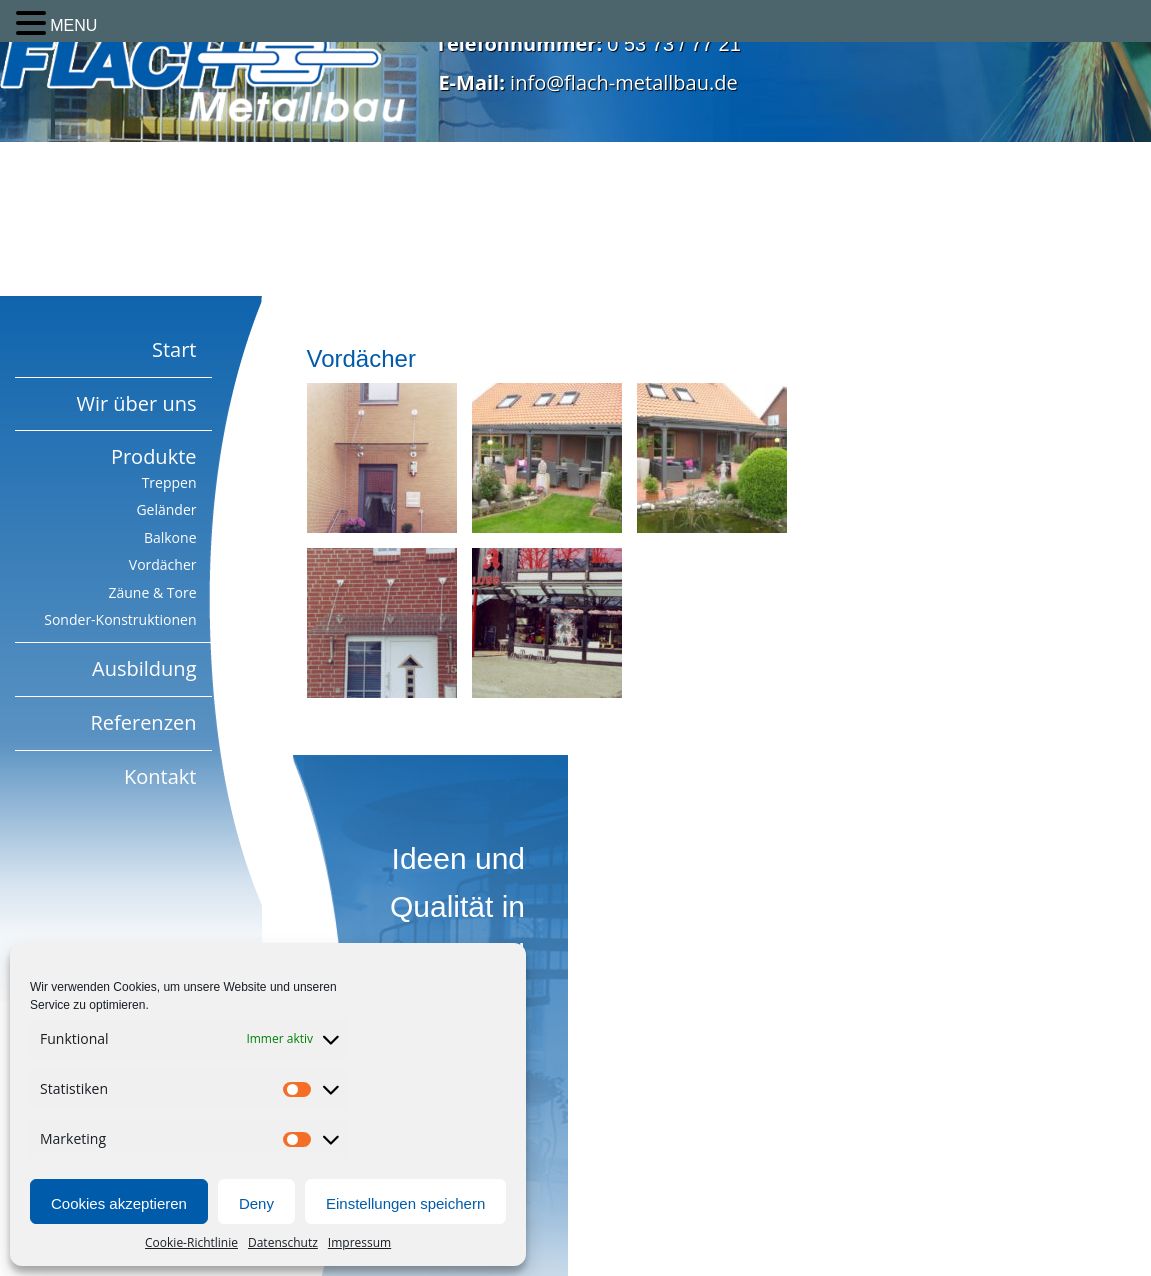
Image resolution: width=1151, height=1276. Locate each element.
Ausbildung (144, 668)
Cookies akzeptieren (119, 1203)
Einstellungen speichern (405, 1203)
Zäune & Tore (152, 592)
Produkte (154, 456)
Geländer (166, 509)
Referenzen (143, 722)
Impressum (359, 1242)
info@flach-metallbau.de (624, 82)
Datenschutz (283, 1242)
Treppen (169, 482)
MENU (73, 25)
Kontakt (160, 776)
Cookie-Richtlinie (191, 1242)
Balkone (170, 537)
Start (174, 349)
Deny (256, 1203)
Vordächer (163, 564)
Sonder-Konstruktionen (120, 619)
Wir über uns (136, 403)
